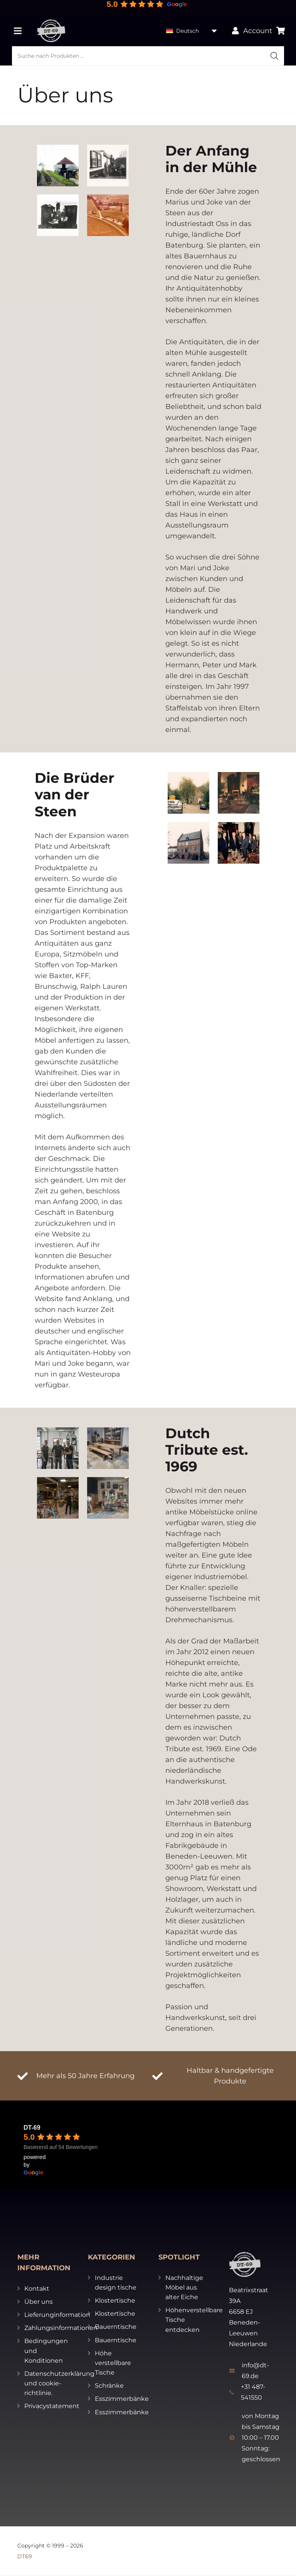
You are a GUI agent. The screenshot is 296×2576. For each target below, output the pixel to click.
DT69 (24, 2556)
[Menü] (17, 30)
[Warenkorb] (280, 30)
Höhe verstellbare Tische (113, 2363)
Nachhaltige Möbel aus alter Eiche (184, 2287)
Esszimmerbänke (122, 2398)
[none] (191, 31)
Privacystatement (51, 2406)
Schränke (109, 2385)
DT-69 (32, 2127)
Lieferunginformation (57, 2314)
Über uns (38, 2301)
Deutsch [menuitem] (187, 30)
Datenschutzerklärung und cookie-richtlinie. (59, 2383)
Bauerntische (115, 2326)
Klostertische (115, 2300)
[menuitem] (191, 31)
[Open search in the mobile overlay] (148, 55)
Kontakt (36, 2288)
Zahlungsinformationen (61, 2327)
